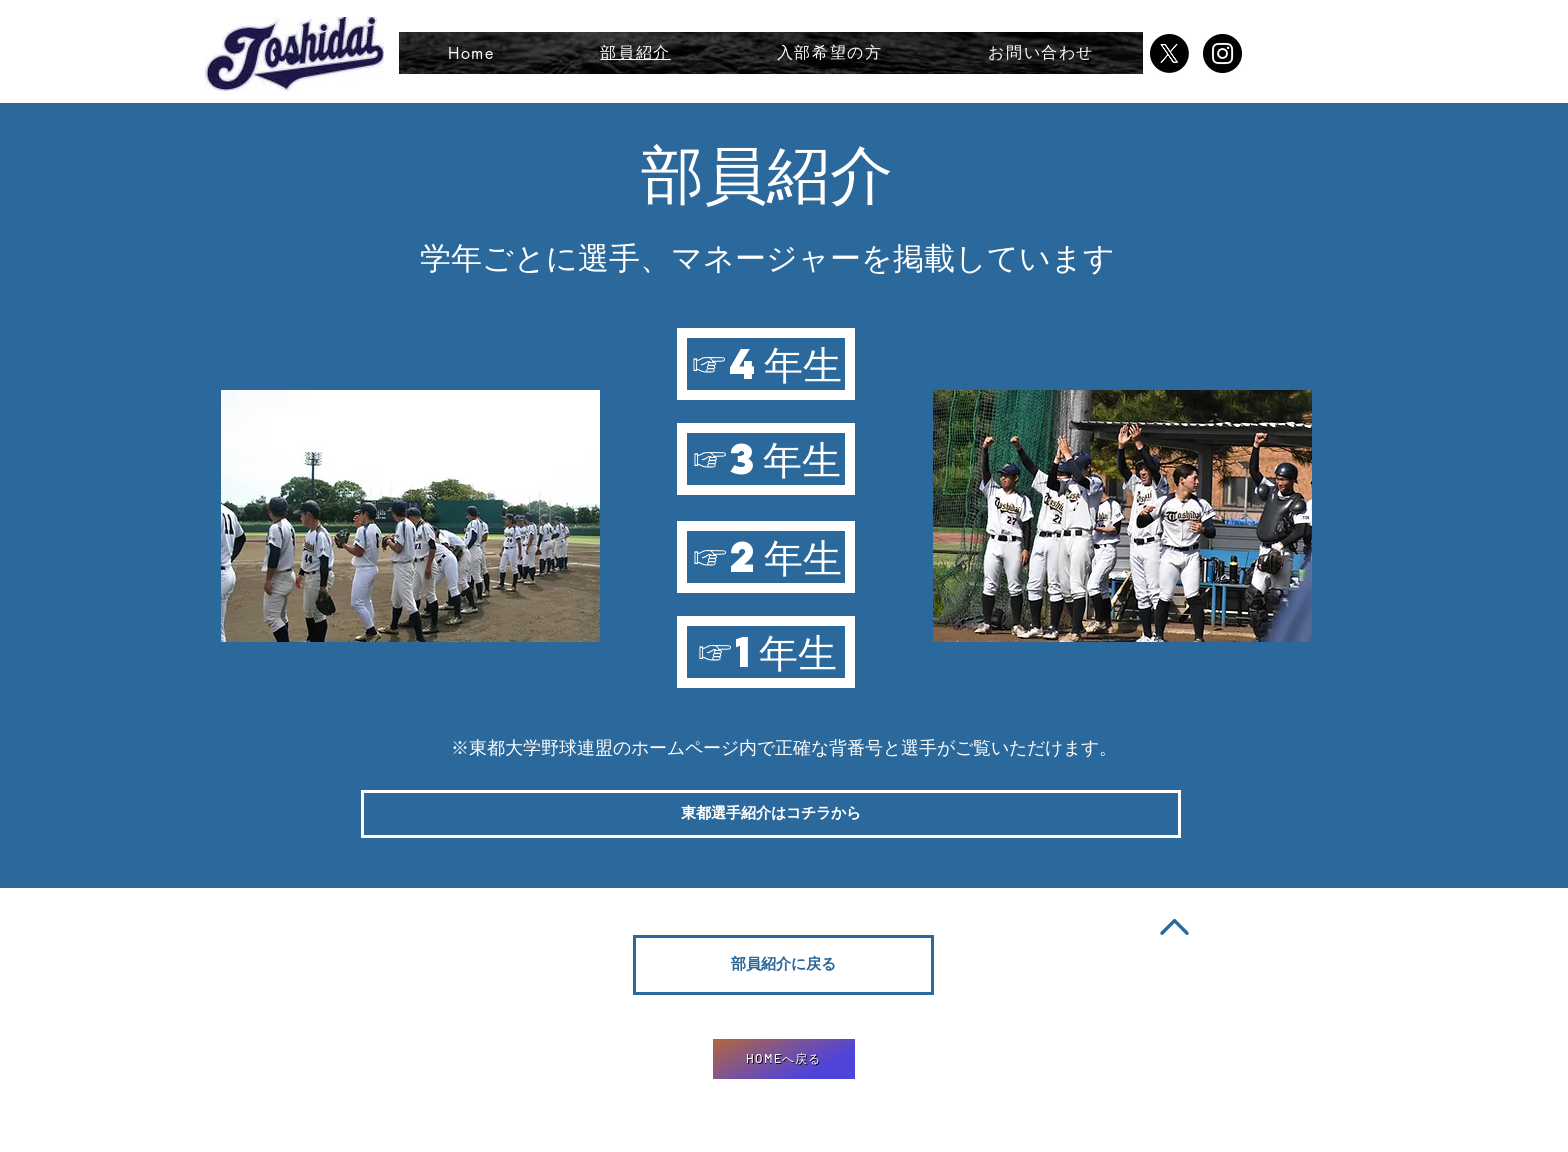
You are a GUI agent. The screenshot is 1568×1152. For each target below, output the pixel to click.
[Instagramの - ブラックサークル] (1222, 53)
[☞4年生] (766, 364)
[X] (1169, 53)
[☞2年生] (766, 557)
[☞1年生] (766, 652)
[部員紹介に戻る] (783, 965)
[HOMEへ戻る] (784, 1059)
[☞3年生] (766, 459)
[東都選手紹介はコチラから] (771, 814)
